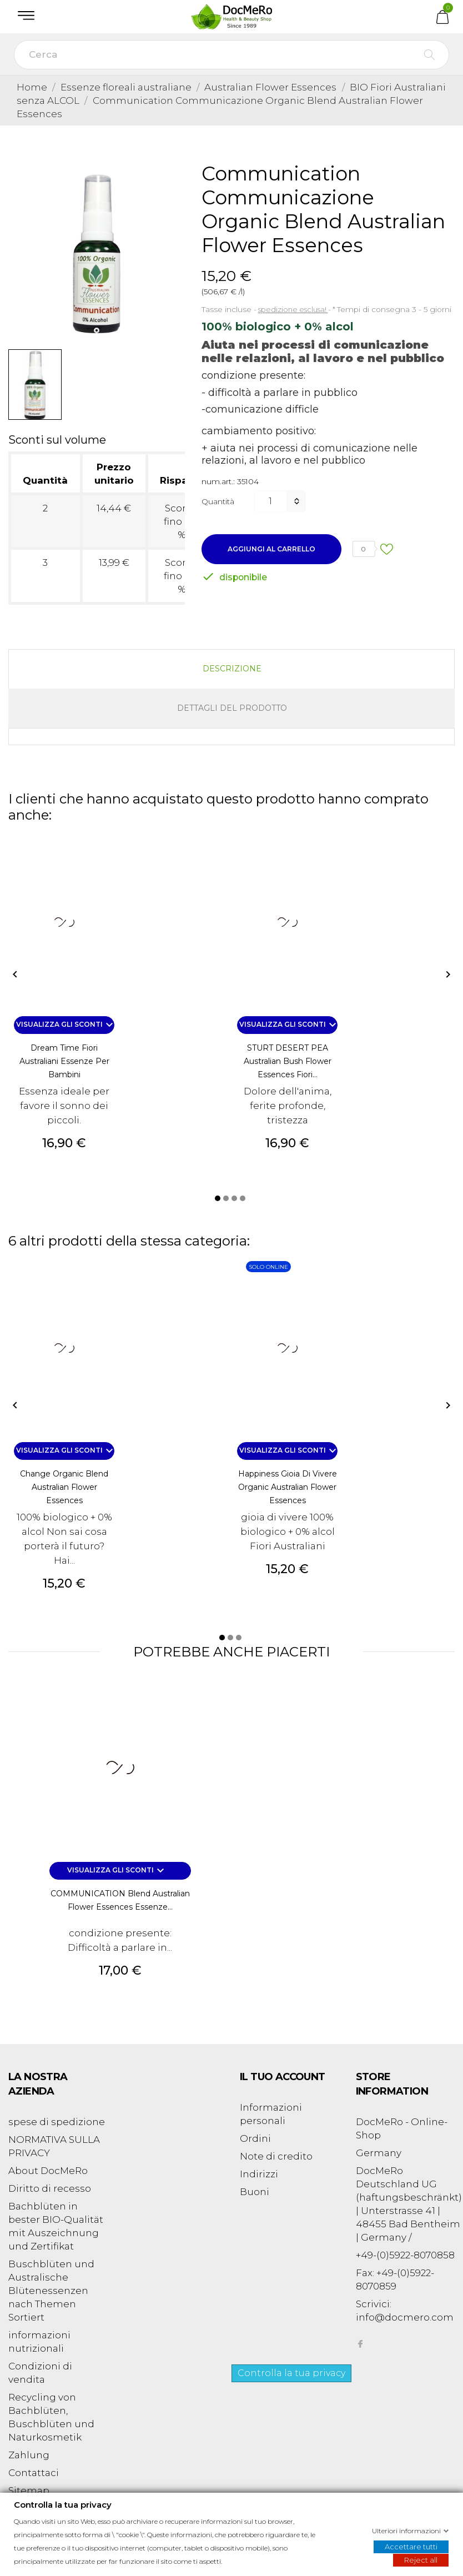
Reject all (420, 2559)
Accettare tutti (411, 2546)
